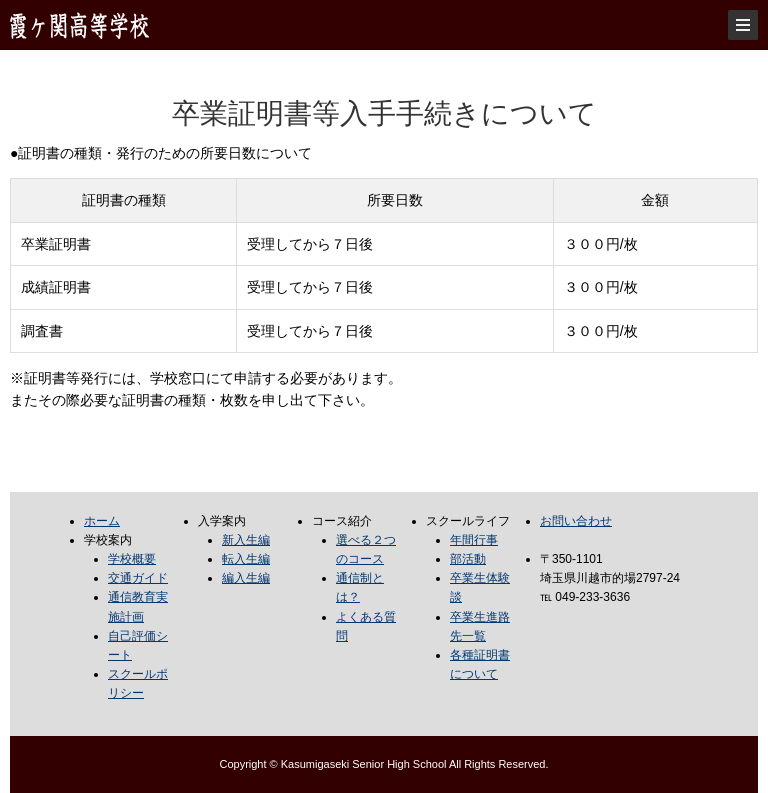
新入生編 (246, 540)
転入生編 (246, 559)
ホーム (102, 521)
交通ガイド (138, 578)
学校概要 (132, 559)
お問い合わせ (576, 521)
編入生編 (246, 578)
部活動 (468, 559)
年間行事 (474, 540)
